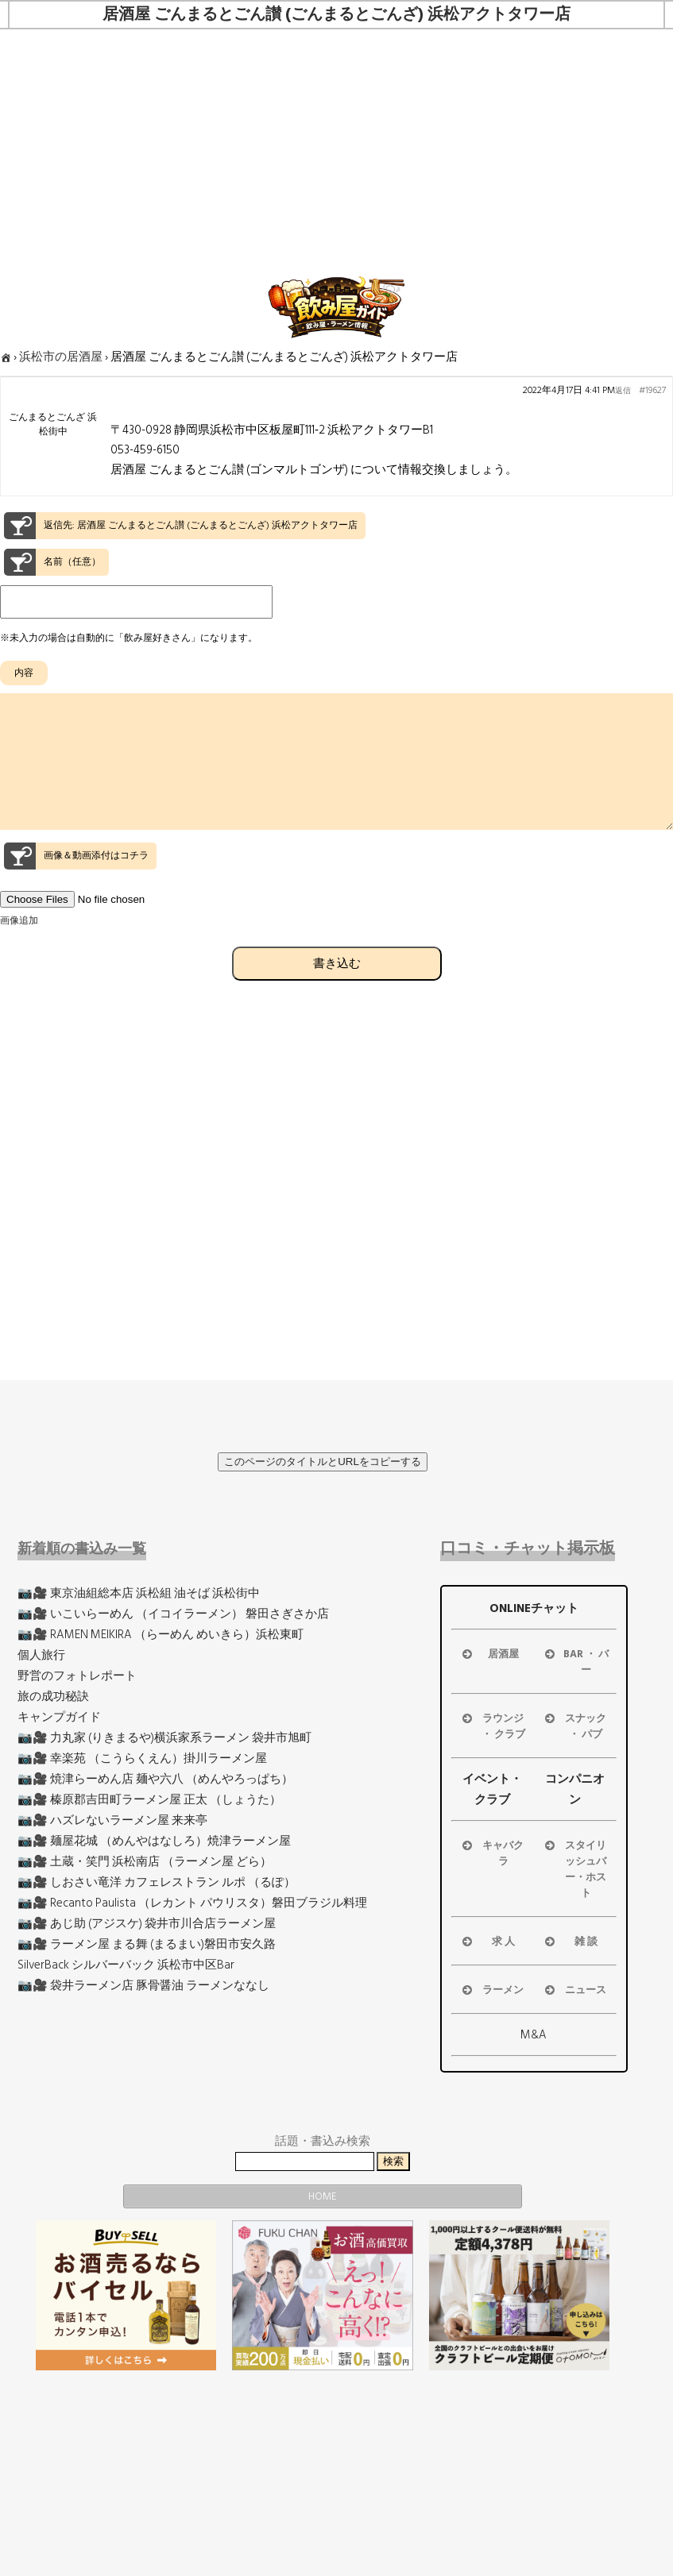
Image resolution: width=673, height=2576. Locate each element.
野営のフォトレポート (77, 1676)
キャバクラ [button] (491, 1853)
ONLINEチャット (533, 1608)
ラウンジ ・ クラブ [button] (492, 1726)
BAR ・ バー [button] (575, 1662)
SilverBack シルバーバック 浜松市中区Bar (125, 1965)
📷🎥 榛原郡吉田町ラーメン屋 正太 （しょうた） (149, 1800)
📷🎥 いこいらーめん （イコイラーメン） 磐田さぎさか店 (173, 1614)
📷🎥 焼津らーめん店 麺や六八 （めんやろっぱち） (155, 1779)
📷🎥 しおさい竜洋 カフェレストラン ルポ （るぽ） (156, 1882)
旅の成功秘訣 (53, 1696)
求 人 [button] (487, 1941)
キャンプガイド (59, 1717)
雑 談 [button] (570, 1941)
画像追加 (19, 949)
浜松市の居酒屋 (60, 357)
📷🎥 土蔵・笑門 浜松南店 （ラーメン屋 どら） (144, 1862)
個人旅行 (41, 1655)
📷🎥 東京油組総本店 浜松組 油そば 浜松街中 (138, 1593)
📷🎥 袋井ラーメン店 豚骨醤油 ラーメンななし (143, 1986)
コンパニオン (575, 1789)
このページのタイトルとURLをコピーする (322, 1461)
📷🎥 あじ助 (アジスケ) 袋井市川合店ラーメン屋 (146, 1924)
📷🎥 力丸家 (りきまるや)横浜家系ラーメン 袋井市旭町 (164, 1738)
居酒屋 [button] (489, 1654)
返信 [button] (623, 390)
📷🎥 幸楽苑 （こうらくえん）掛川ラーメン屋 (142, 1758)
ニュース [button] (574, 1990)
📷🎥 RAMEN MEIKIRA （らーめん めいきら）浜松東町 (160, 1635)
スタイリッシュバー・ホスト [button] (574, 1869)
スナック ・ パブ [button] (574, 1726)
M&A (533, 2035)
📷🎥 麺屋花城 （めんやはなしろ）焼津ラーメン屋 (154, 1841)
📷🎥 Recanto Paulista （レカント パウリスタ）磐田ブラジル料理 (192, 1903)
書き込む (337, 991)
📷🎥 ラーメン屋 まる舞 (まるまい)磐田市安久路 (146, 1944)
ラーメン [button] (491, 1990)
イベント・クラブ (492, 1789)
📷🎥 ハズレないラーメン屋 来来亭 (112, 1820)
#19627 (652, 391)
